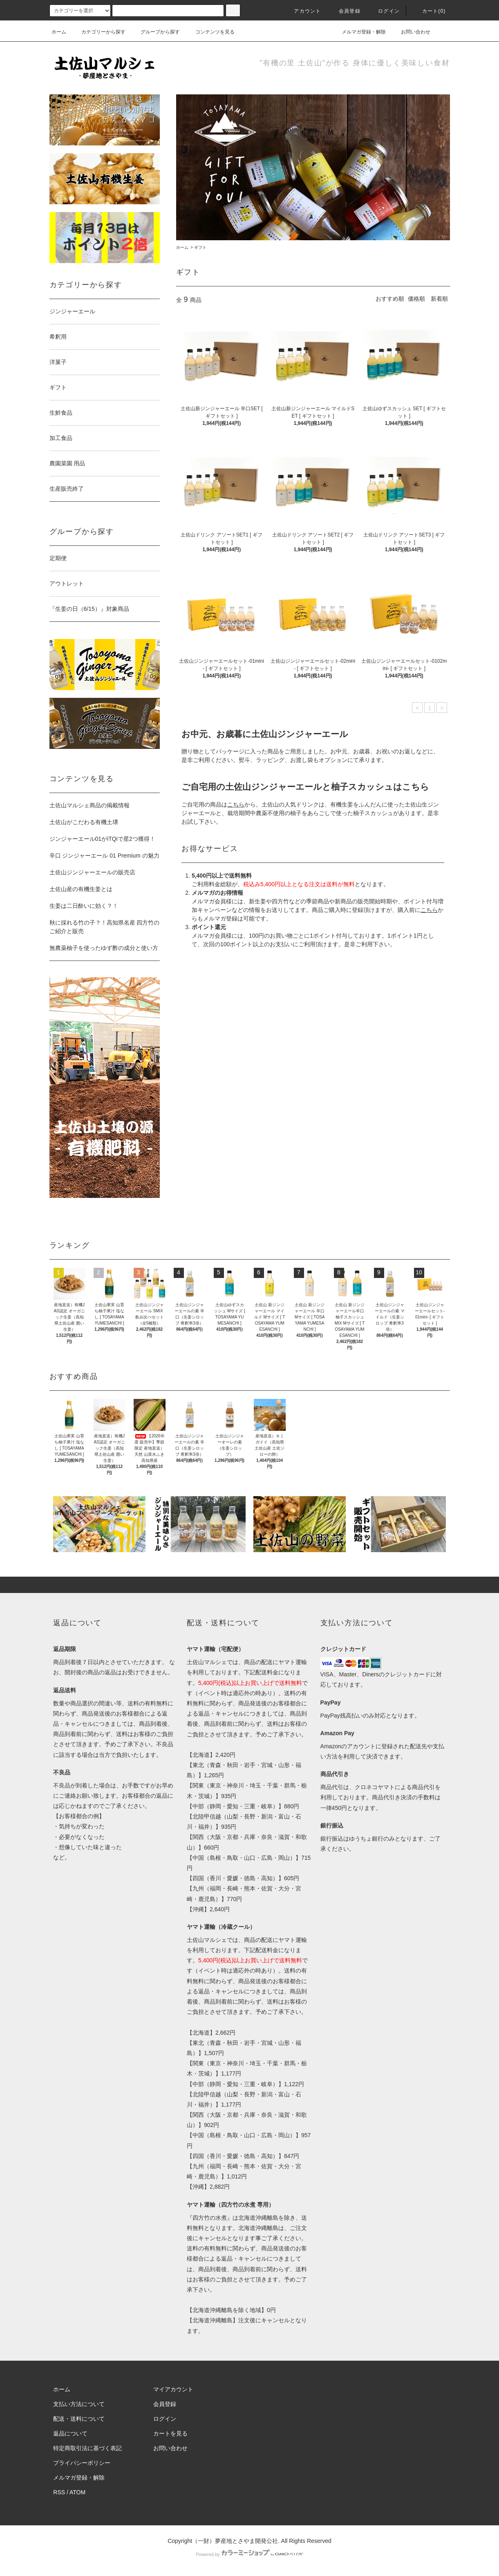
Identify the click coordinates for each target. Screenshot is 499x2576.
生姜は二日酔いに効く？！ (83, 906)
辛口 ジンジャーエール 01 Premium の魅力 (104, 855)
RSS (59, 2492)
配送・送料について (79, 2418)
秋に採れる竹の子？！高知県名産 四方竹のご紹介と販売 (104, 926)
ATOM (77, 2492)
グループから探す (155, 32)
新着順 (439, 298)
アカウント (302, 11)
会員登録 (344, 11)
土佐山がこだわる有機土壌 (83, 822)
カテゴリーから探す (98, 32)
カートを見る (170, 2433)
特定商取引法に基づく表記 (87, 2448)
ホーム (58, 32)
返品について (70, 2433)
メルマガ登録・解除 (359, 32)
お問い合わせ (410, 32)
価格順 (416, 298)
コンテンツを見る (210, 32)
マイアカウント (173, 2389)
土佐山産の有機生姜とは (80, 889)
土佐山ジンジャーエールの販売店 (92, 872)
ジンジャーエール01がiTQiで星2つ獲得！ (102, 839)
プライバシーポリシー (81, 2463)
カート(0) (429, 11)
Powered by (249, 2554)
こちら (429, 910)
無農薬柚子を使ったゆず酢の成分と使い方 (103, 948)
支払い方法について (79, 2404)
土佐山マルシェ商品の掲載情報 (89, 805)
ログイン (384, 11)
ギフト (200, 247)
